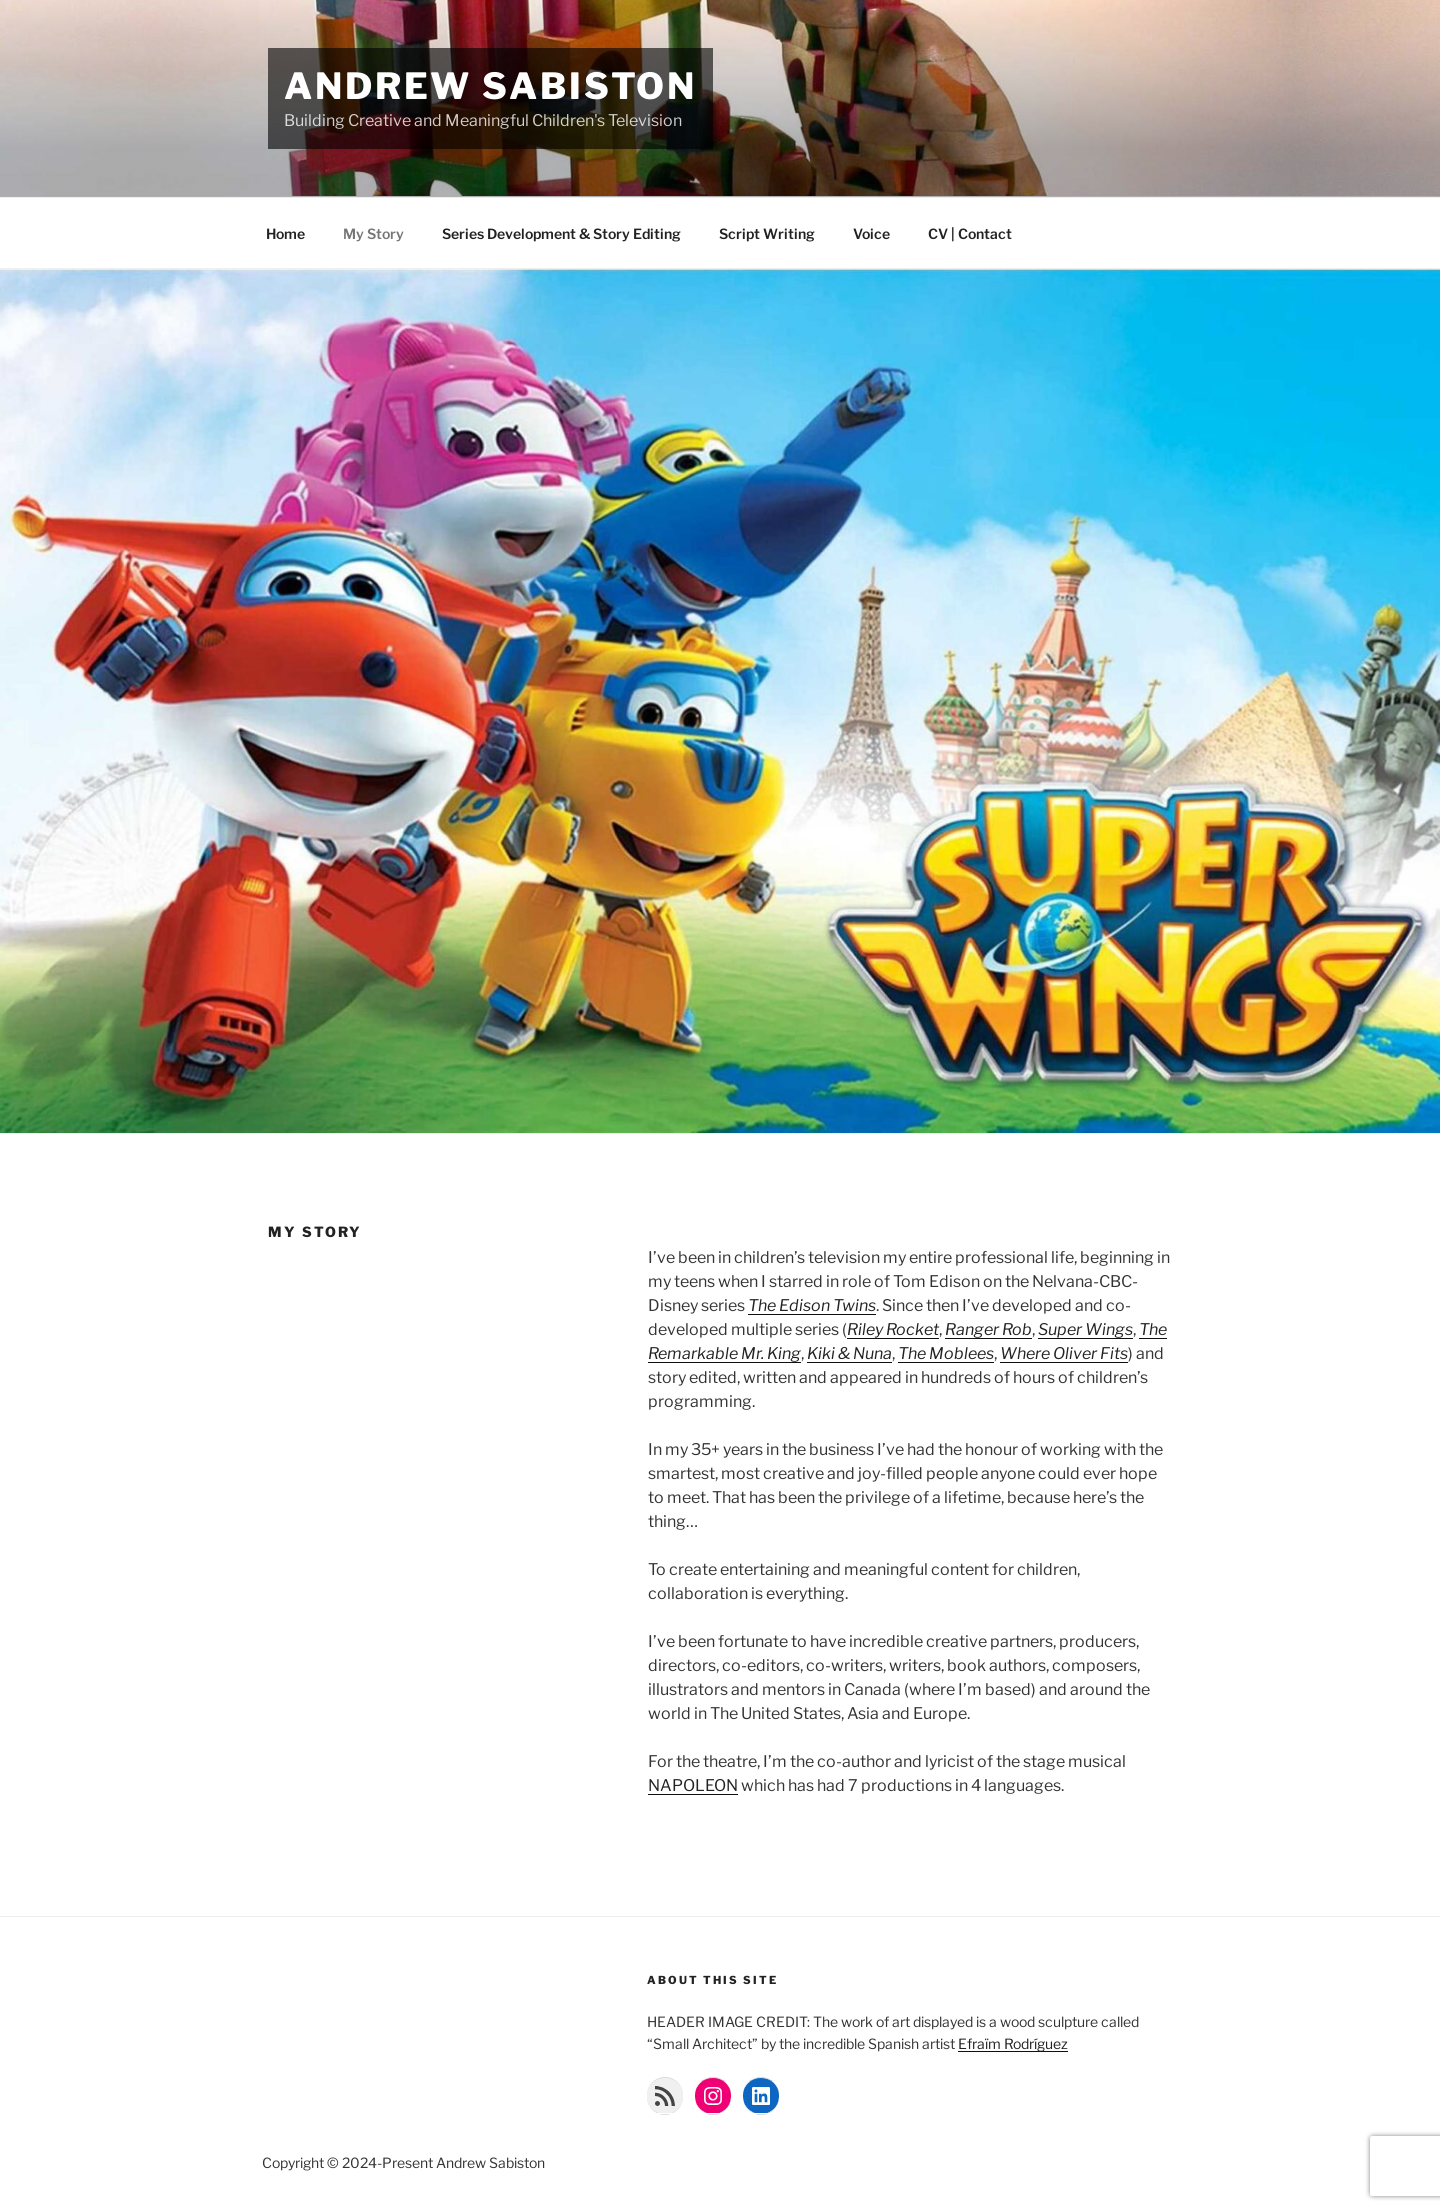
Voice (871, 233)
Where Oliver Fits (1064, 1353)
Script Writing (767, 233)
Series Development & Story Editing (561, 233)
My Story (373, 233)
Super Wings (1085, 1329)
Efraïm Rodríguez (1013, 2043)
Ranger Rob (988, 1329)
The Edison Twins (812, 1305)
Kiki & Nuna (849, 1353)
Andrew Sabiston (490, 86)
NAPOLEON (693, 1785)
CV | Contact (970, 233)
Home (285, 233)
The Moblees (946, 1353)
